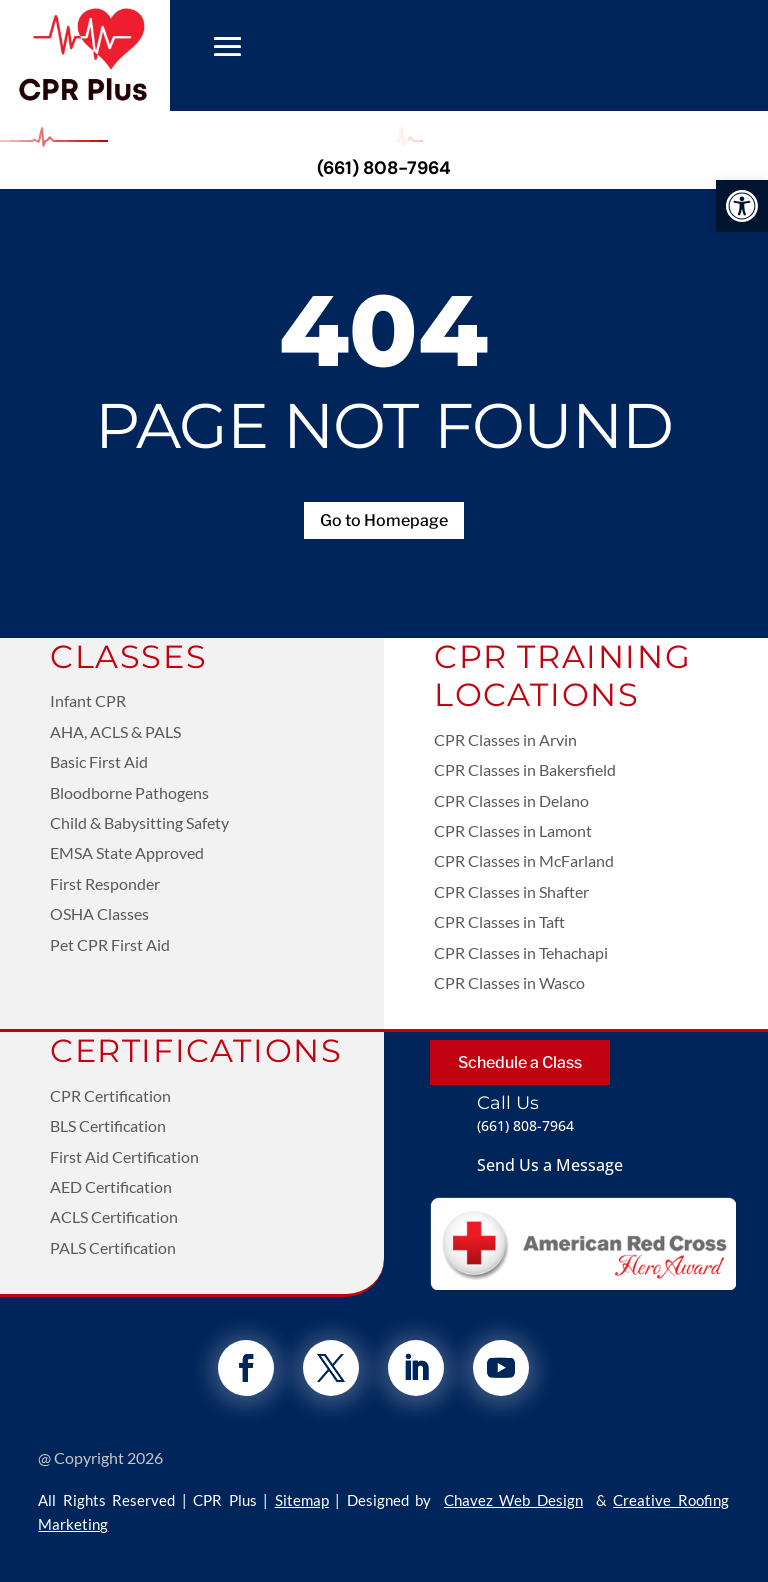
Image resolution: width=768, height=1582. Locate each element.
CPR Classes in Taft (499, 921)
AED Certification (111, 1186)
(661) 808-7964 (384, 168)
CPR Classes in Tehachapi (521, 952)
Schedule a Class (520, 1062)
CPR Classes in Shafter (511, 891)
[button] (742, 206)
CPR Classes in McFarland (524, 860)
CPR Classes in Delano (511, 800)
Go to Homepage (384, 520)
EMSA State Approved (127, 852)
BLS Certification (108, 1125)
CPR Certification (110, 1095)
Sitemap (302, 1500)
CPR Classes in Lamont (513, 830)
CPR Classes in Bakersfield (525, 769)
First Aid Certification (124, 1156)
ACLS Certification (114, 1216)
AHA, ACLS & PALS (115, 731)
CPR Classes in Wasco (509, 982)
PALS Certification (113, 1247)
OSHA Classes (99, 913)
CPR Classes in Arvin (505, 739)
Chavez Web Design (513, 1500)
